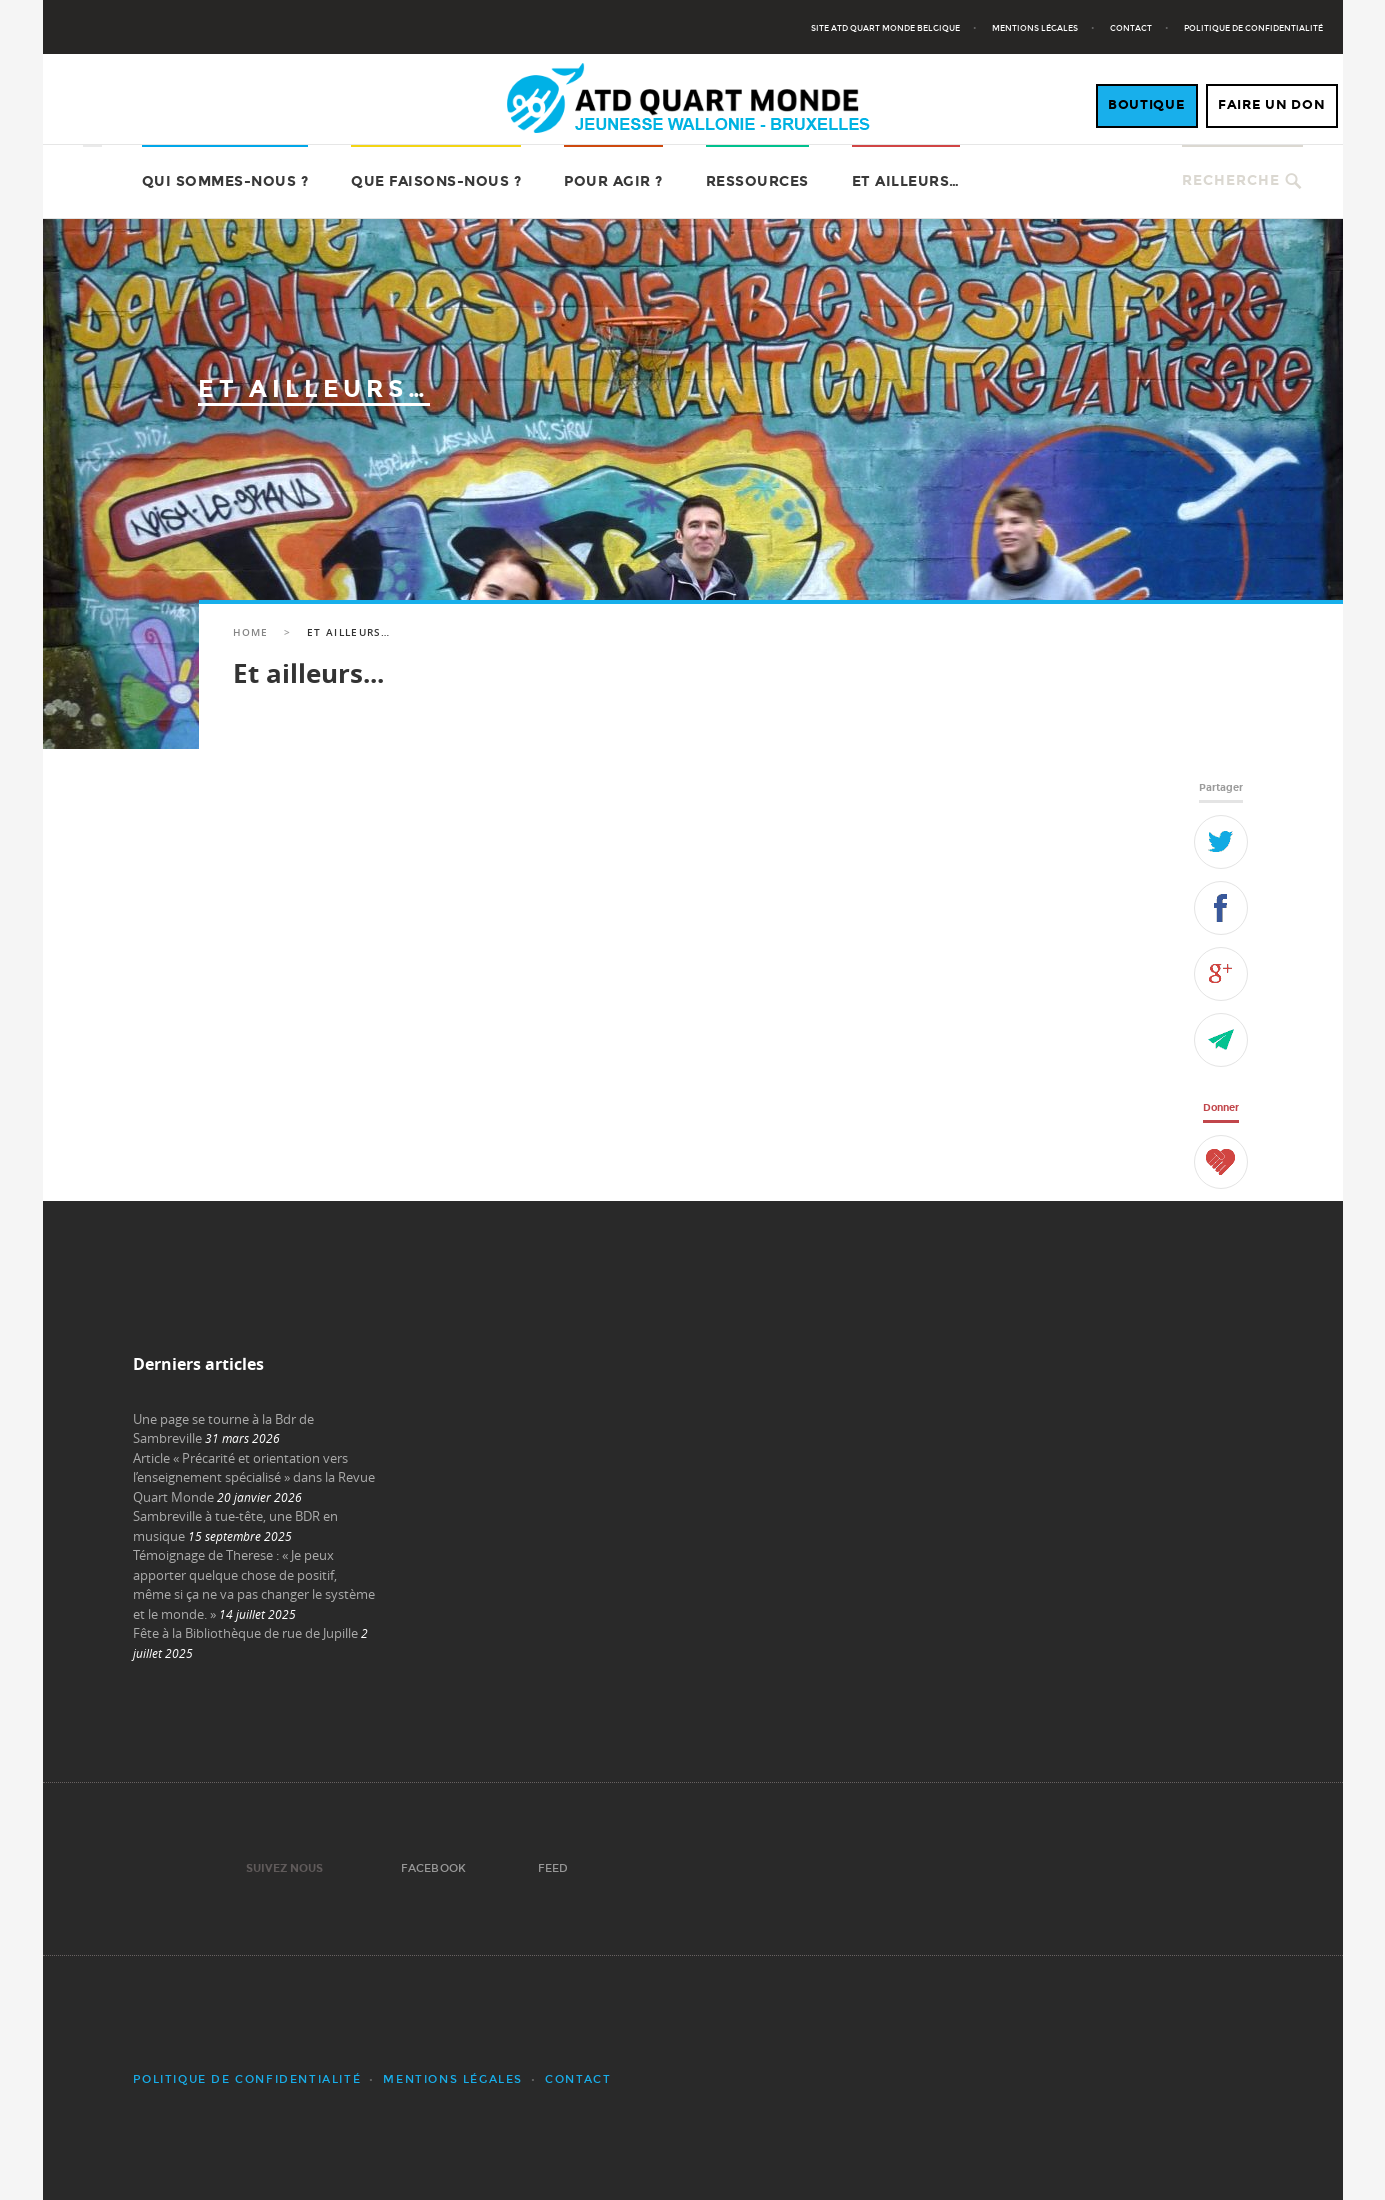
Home (250, 632)
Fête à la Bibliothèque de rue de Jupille (245, 1633)
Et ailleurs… (906, 181)
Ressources (757, 181)
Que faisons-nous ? (436, 181)
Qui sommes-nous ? (225, 181)
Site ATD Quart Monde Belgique (885, 28)
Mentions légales (1035, 28)
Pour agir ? (613, 181)
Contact (1131, 28)
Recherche (1231, 180)
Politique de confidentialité (1253, 28)
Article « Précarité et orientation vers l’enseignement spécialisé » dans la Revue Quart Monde (254, 1477)
